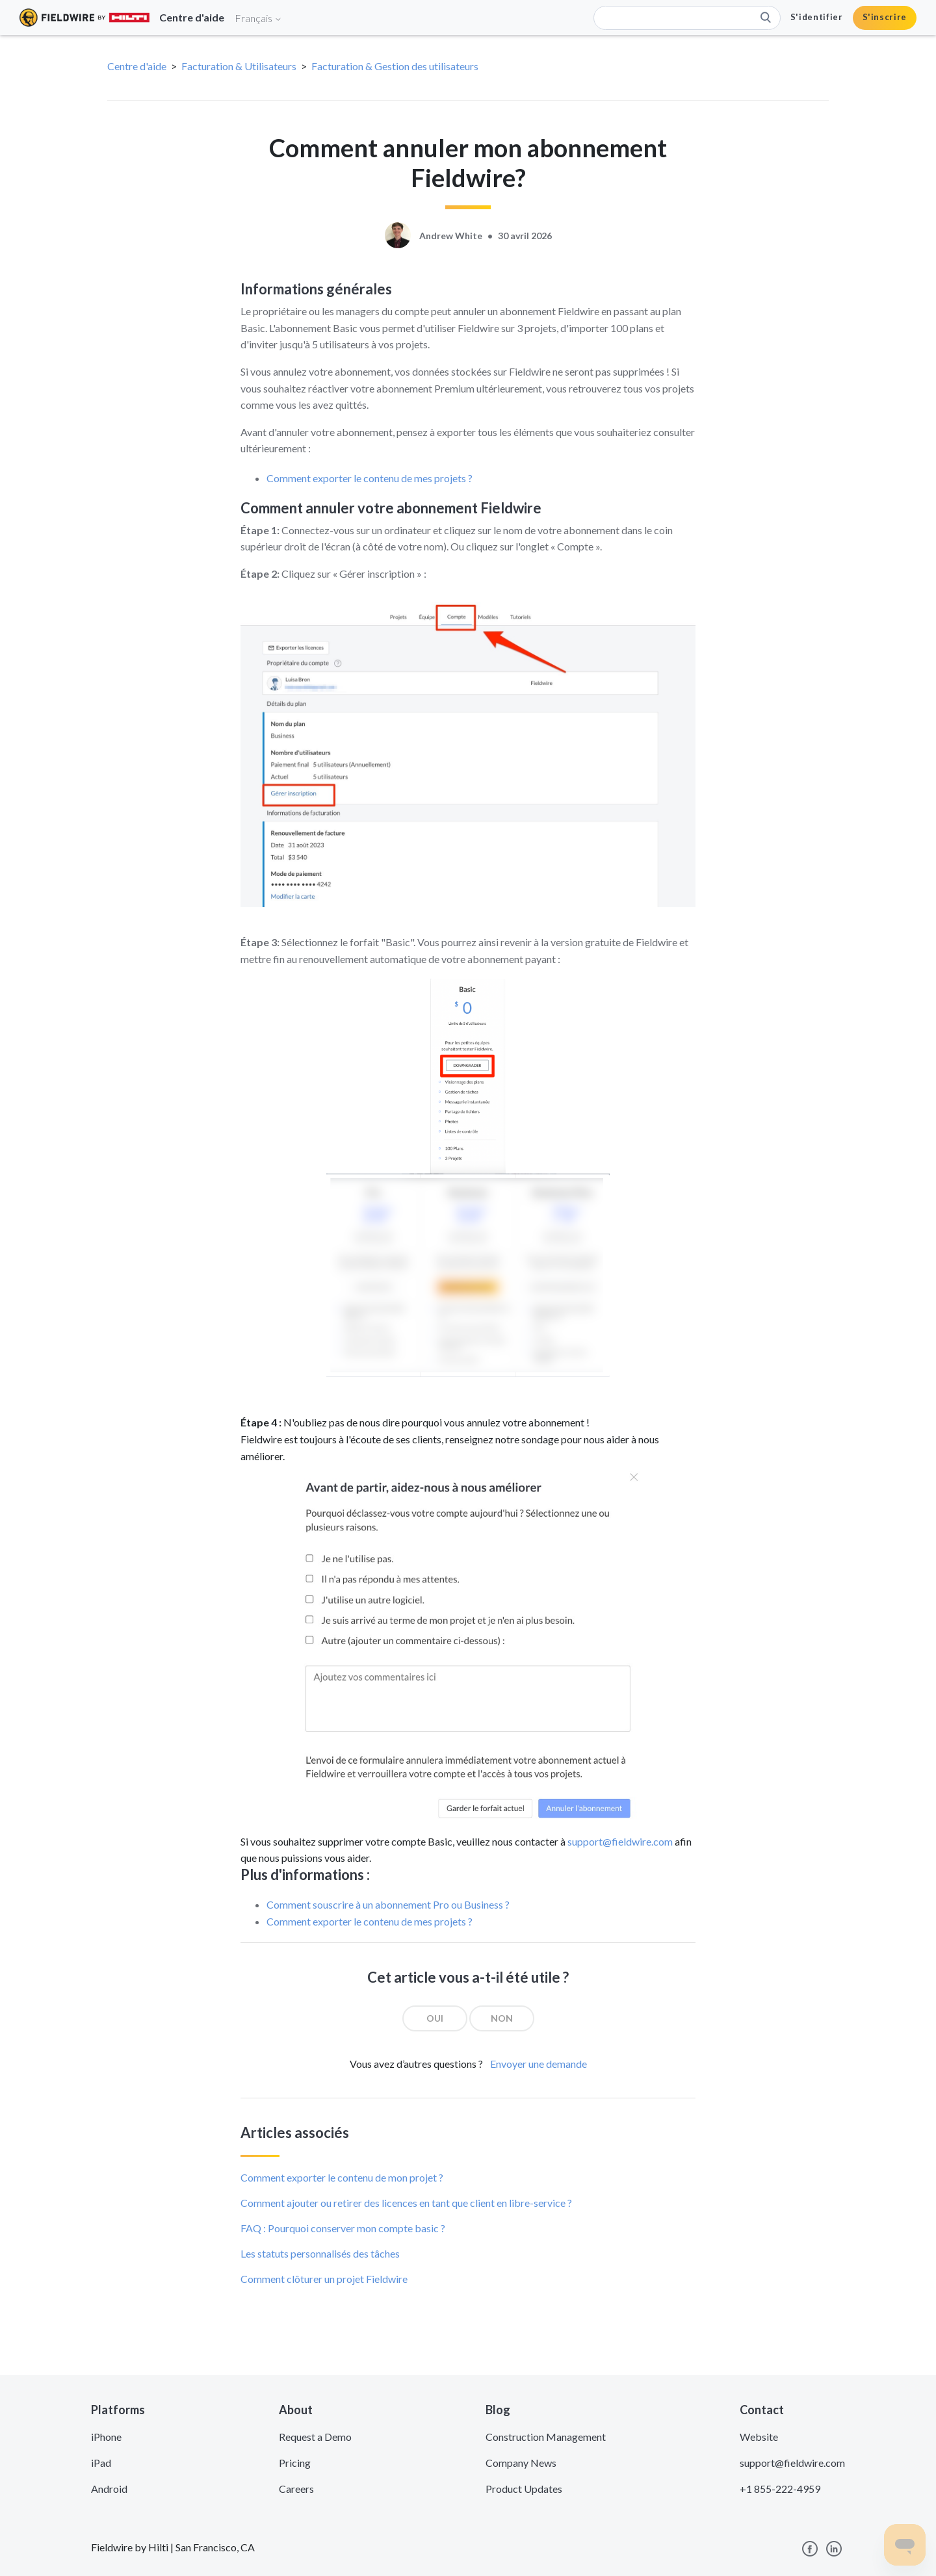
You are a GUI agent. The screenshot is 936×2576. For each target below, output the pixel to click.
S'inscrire (885, 17)
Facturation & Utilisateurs (238, 66)
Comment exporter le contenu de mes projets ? (369, 478)
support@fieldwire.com (620, 1841)
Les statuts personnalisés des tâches (320, 2253)
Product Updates (524, 2488)
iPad (101, 2462)
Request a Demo (315, 2436)
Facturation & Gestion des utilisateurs (394, 66)
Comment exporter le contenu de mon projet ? (341, 2177)
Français (258, 18)
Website (759, 2436)
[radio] (434, 2018)
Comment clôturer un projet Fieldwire (324, 2279)
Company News (521, 2462)
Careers (296, 2488)
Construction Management (546, 2436)
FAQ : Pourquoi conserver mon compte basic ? (342, 2228)
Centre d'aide (136, 66)
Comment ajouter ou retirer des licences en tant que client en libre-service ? (406, 2202)
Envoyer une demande (538, 2063)
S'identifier (816, 17)
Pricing (295, 2462)
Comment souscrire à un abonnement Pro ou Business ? (388, 1904)
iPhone (106, 2436)
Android (109, 2488)
